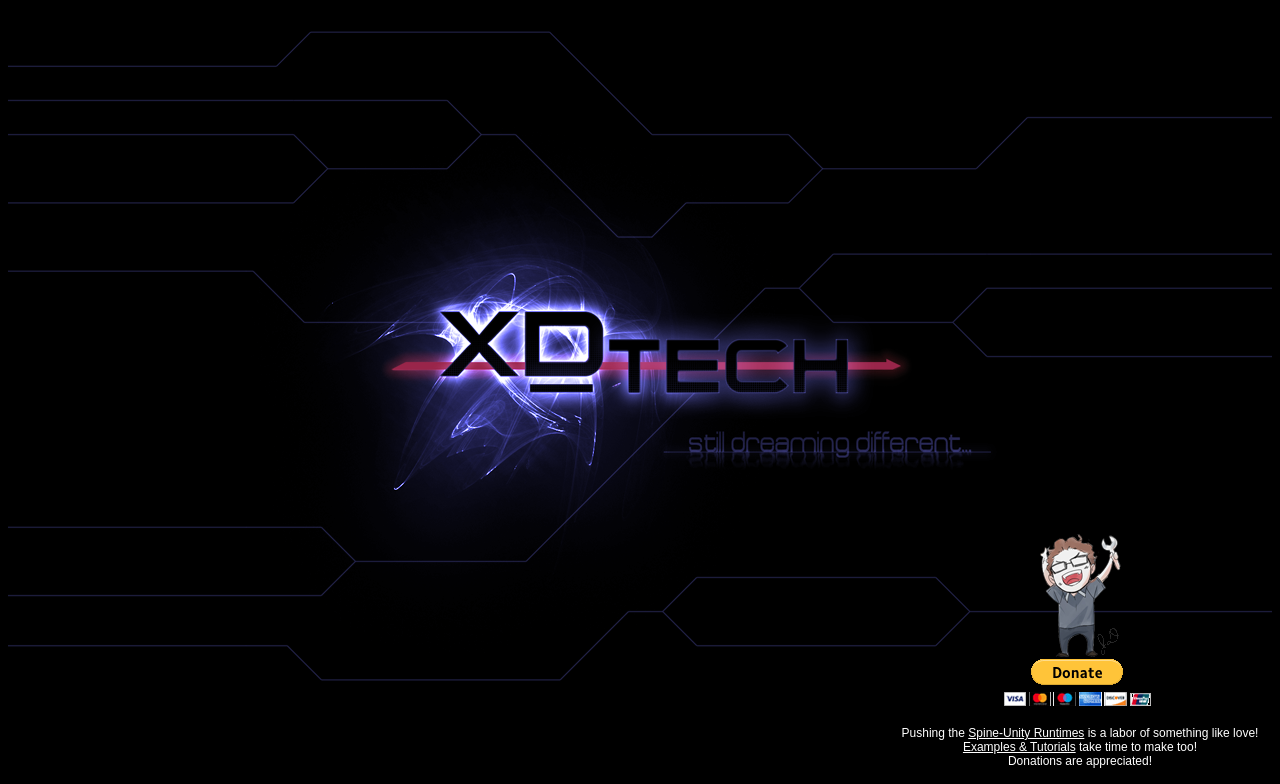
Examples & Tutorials (1019, 747)
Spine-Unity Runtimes (1026, 733)
